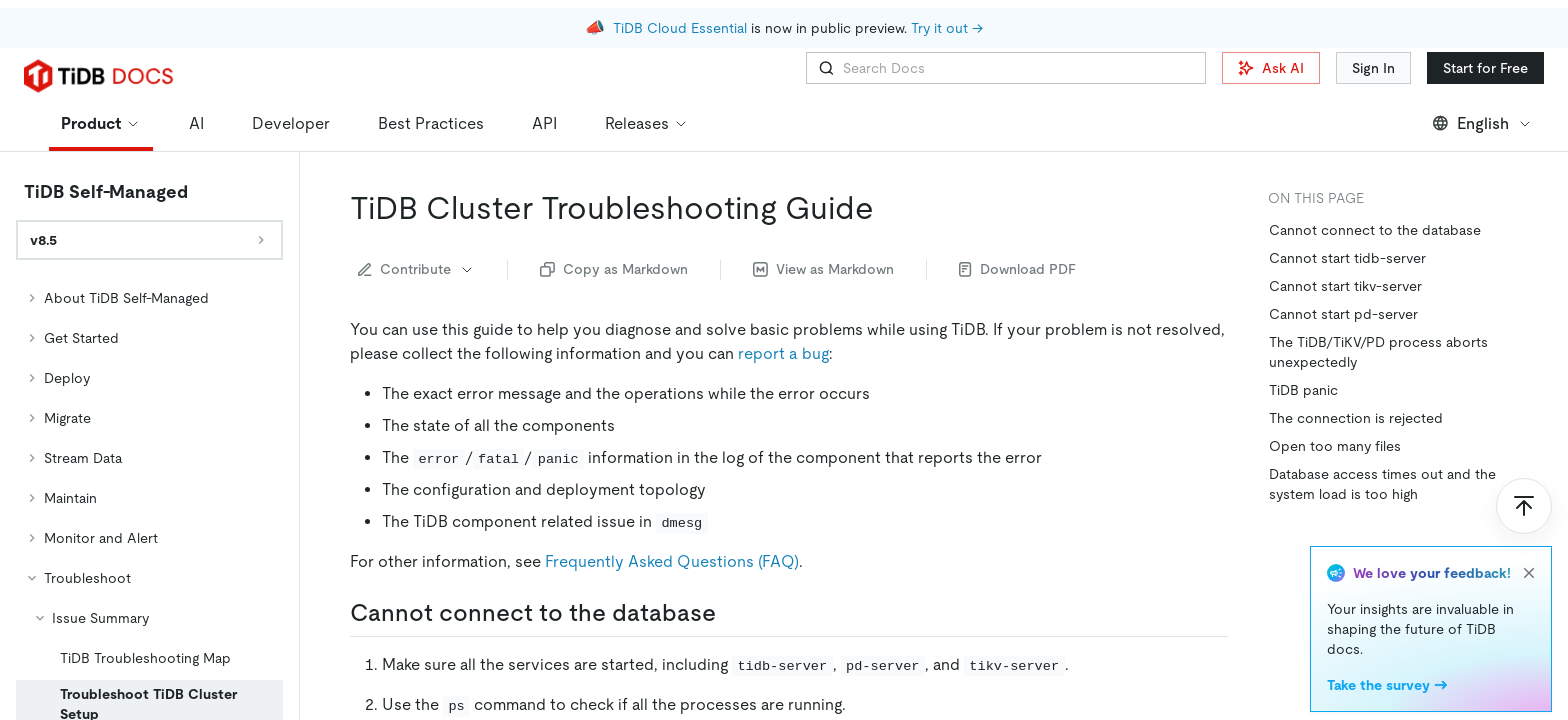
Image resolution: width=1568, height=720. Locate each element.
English (1482, 123)
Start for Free (1485, 68)
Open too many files (1335, 446)
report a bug (783, 353)
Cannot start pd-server (1343, 314)
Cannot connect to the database (1375, 230)
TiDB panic (1303, 390)
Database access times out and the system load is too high (1382, 484)
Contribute (416, 269)
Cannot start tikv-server (1345, 286)
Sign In (1373, 68)
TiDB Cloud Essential (680, 20)
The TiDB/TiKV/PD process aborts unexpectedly (1378, 352)
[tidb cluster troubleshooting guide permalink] (890, 208)
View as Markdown (823, 269)
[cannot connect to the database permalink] (732, 613)
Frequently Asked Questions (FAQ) (672, 561)
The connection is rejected (1356, 418)
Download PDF (1017, 269)
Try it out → (947, 20)
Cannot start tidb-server (1347, 258)
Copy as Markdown (614, 269)
